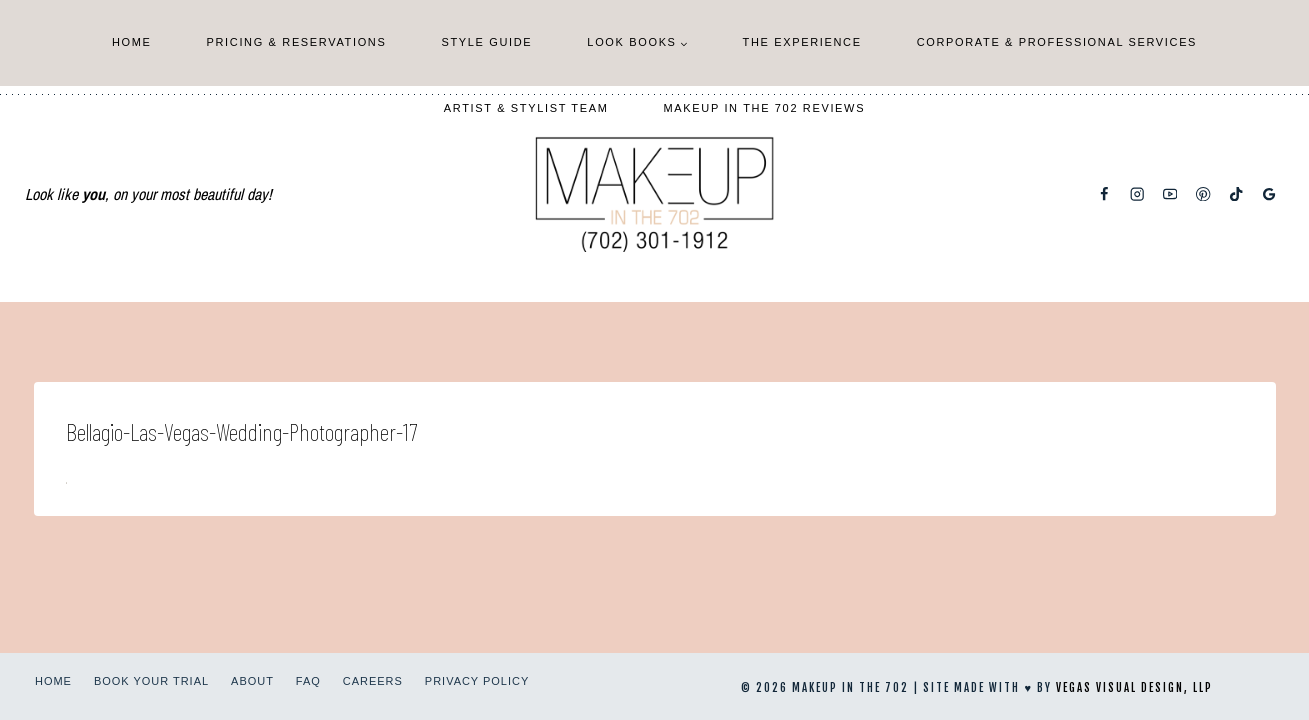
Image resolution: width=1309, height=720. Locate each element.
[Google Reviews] (1269, 194)
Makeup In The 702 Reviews (765, 108)
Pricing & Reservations (297, 42)
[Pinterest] (1203, 194)
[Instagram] (1137, 194)
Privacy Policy (477, 681)
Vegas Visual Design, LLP (1134, 688)
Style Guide (486, 42)
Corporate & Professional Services (1057, 42)
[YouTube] (1170, 194)
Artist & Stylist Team (526, 108)
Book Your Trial (151, 681)
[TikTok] (1236, 194)
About (252, 681)
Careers (373, 681)
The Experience (802, 42)
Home (132, 42)
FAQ (308, 681)
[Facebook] (1104, 194)
